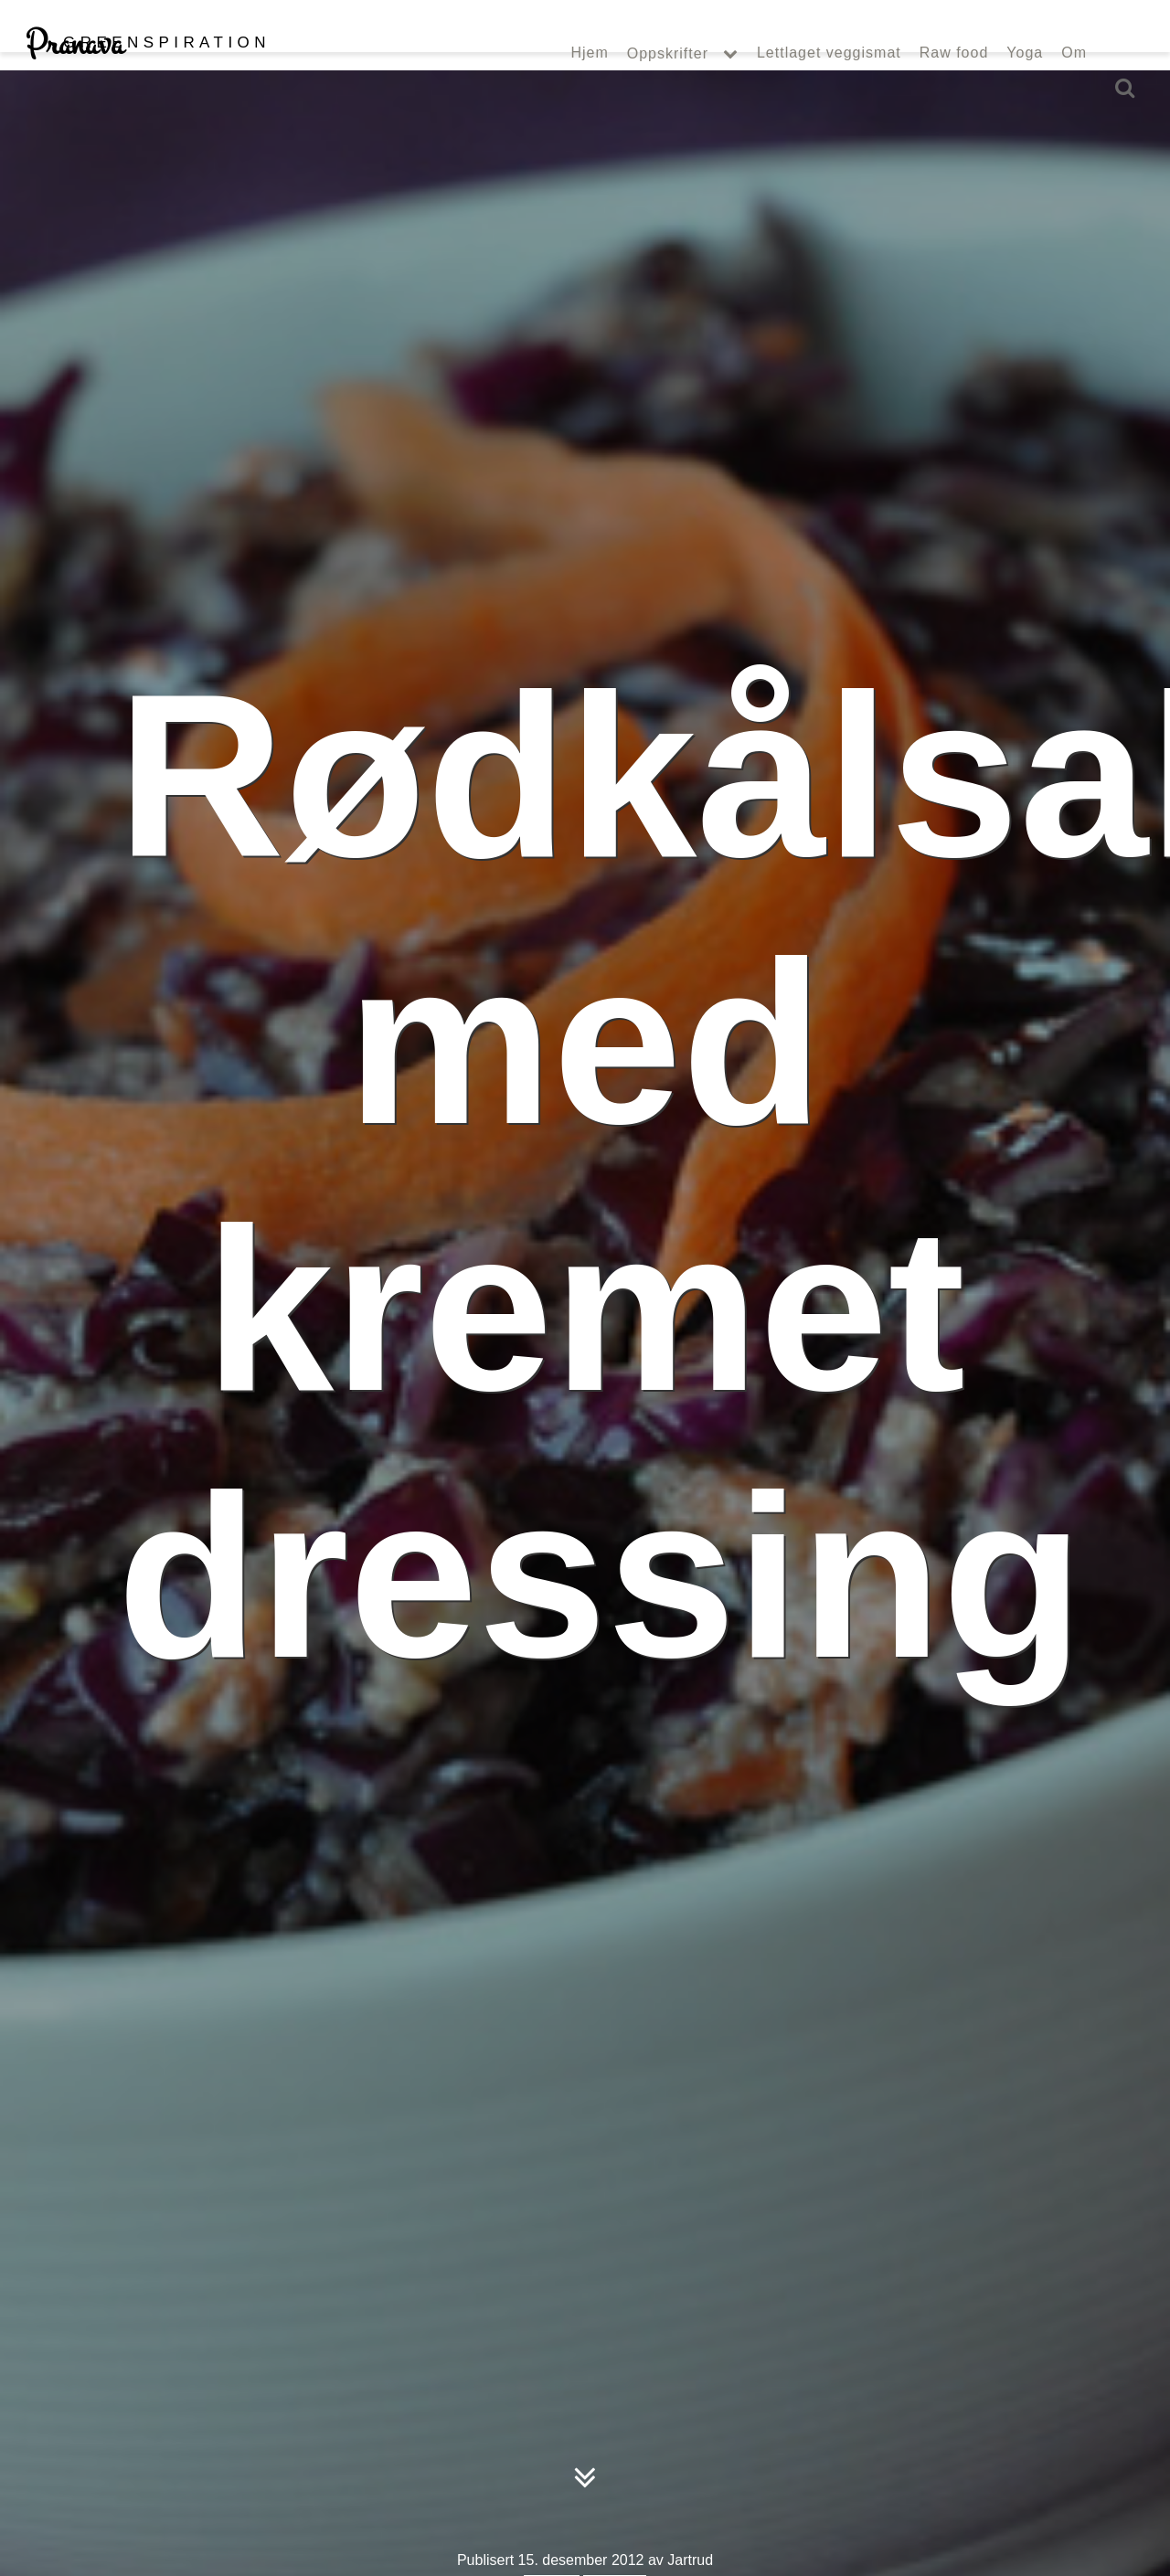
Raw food (954, 89)
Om (1074, 89)
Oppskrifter (667, 90)
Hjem (589, 89)
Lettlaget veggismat (829, 89)
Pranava (148, 80)
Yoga (1024, 89)
